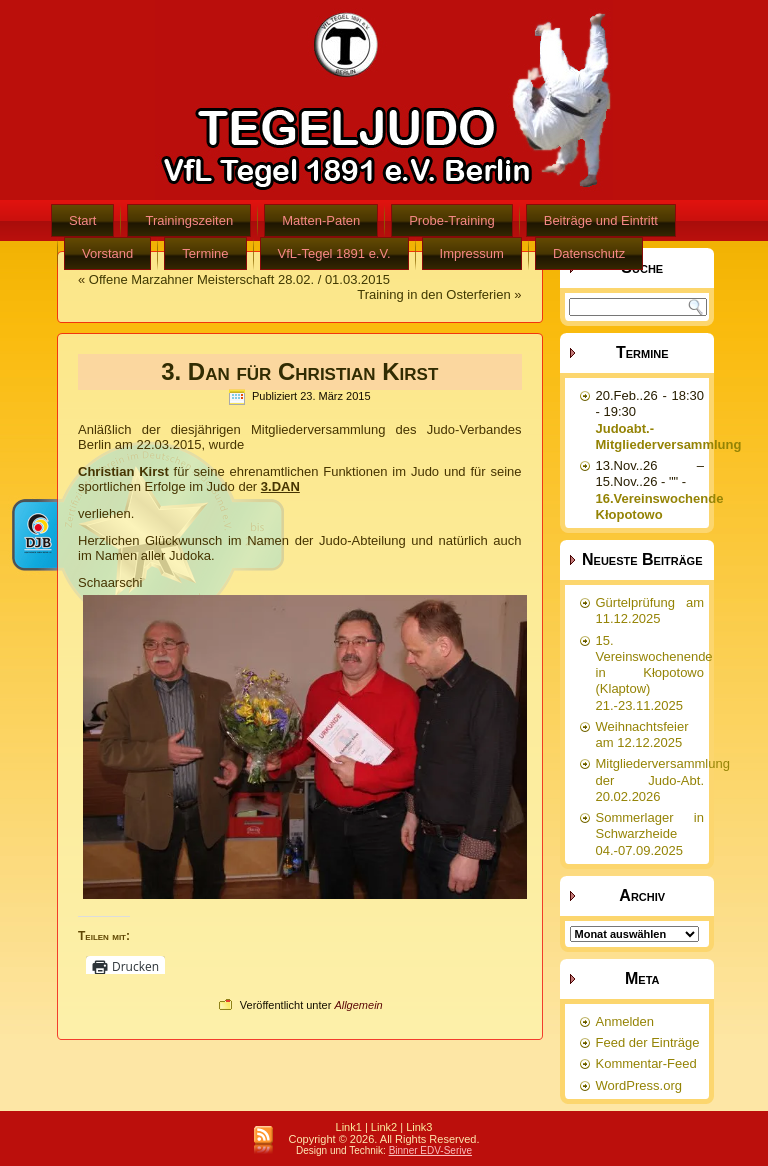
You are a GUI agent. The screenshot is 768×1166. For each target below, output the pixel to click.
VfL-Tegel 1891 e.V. (334, 253)
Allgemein (358, 1005)
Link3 (419, 1127)
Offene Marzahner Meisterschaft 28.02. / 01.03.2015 (239, 279)
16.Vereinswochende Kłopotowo (660, 506)
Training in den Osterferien (433, 294)
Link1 (349, 1127)
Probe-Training (452, 220)
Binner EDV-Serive (430, 1150)
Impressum (472, 253)
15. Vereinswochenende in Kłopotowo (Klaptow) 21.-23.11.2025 (654, 673)
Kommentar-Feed (646, 1063)
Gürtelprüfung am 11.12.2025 (650, 610)
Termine (205, 253)
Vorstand (107, 253)
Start (82, 220)
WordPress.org (639, 1085)
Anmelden (625, 1021)
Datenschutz (589, 253)
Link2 (384, 1127)
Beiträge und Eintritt (601, 220)
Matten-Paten (321, 220)
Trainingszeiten (189, 220)
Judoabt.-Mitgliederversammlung (669, 436)
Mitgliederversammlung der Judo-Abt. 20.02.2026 (663, 780)
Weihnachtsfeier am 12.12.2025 (642, 734)
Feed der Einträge (648, 1042)
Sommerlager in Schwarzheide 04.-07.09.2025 (650, 834)
